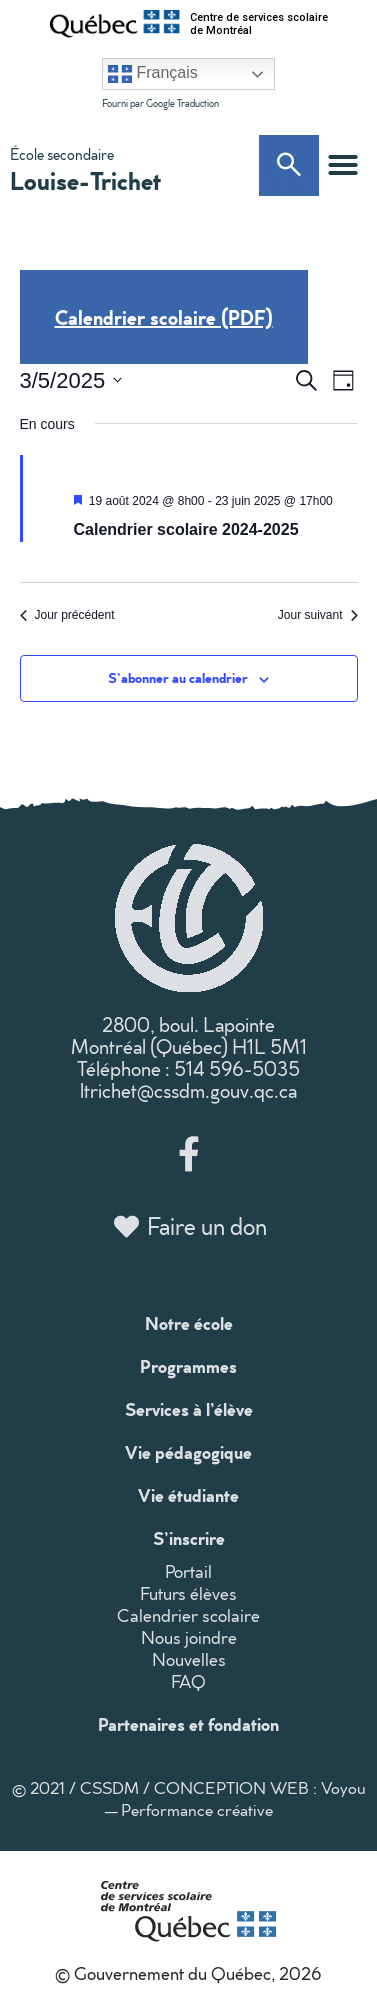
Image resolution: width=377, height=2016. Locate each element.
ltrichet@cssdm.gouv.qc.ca (188, 1090)
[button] (343, 165)
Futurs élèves (188, 1593)
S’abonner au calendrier (178, 677)
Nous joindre (189, 1637)
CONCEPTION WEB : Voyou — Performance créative (235, 1798)
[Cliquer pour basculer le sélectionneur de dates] (71, 380)
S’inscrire (189, 1538)
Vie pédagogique (188, 1452)
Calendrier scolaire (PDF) (164, 317)
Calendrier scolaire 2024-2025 (186, 529)
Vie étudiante (188, 1495)
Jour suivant (318, 615)
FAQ (188, 1681)
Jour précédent (67, 615)
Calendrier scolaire (188, 1615)
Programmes (188, 1366)
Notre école (189, 1323)
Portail (188, 1571)
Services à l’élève (189, 1409)
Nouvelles (189, 1659)
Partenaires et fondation (188, 1724)
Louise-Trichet (85, 180)
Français (153, 74)
